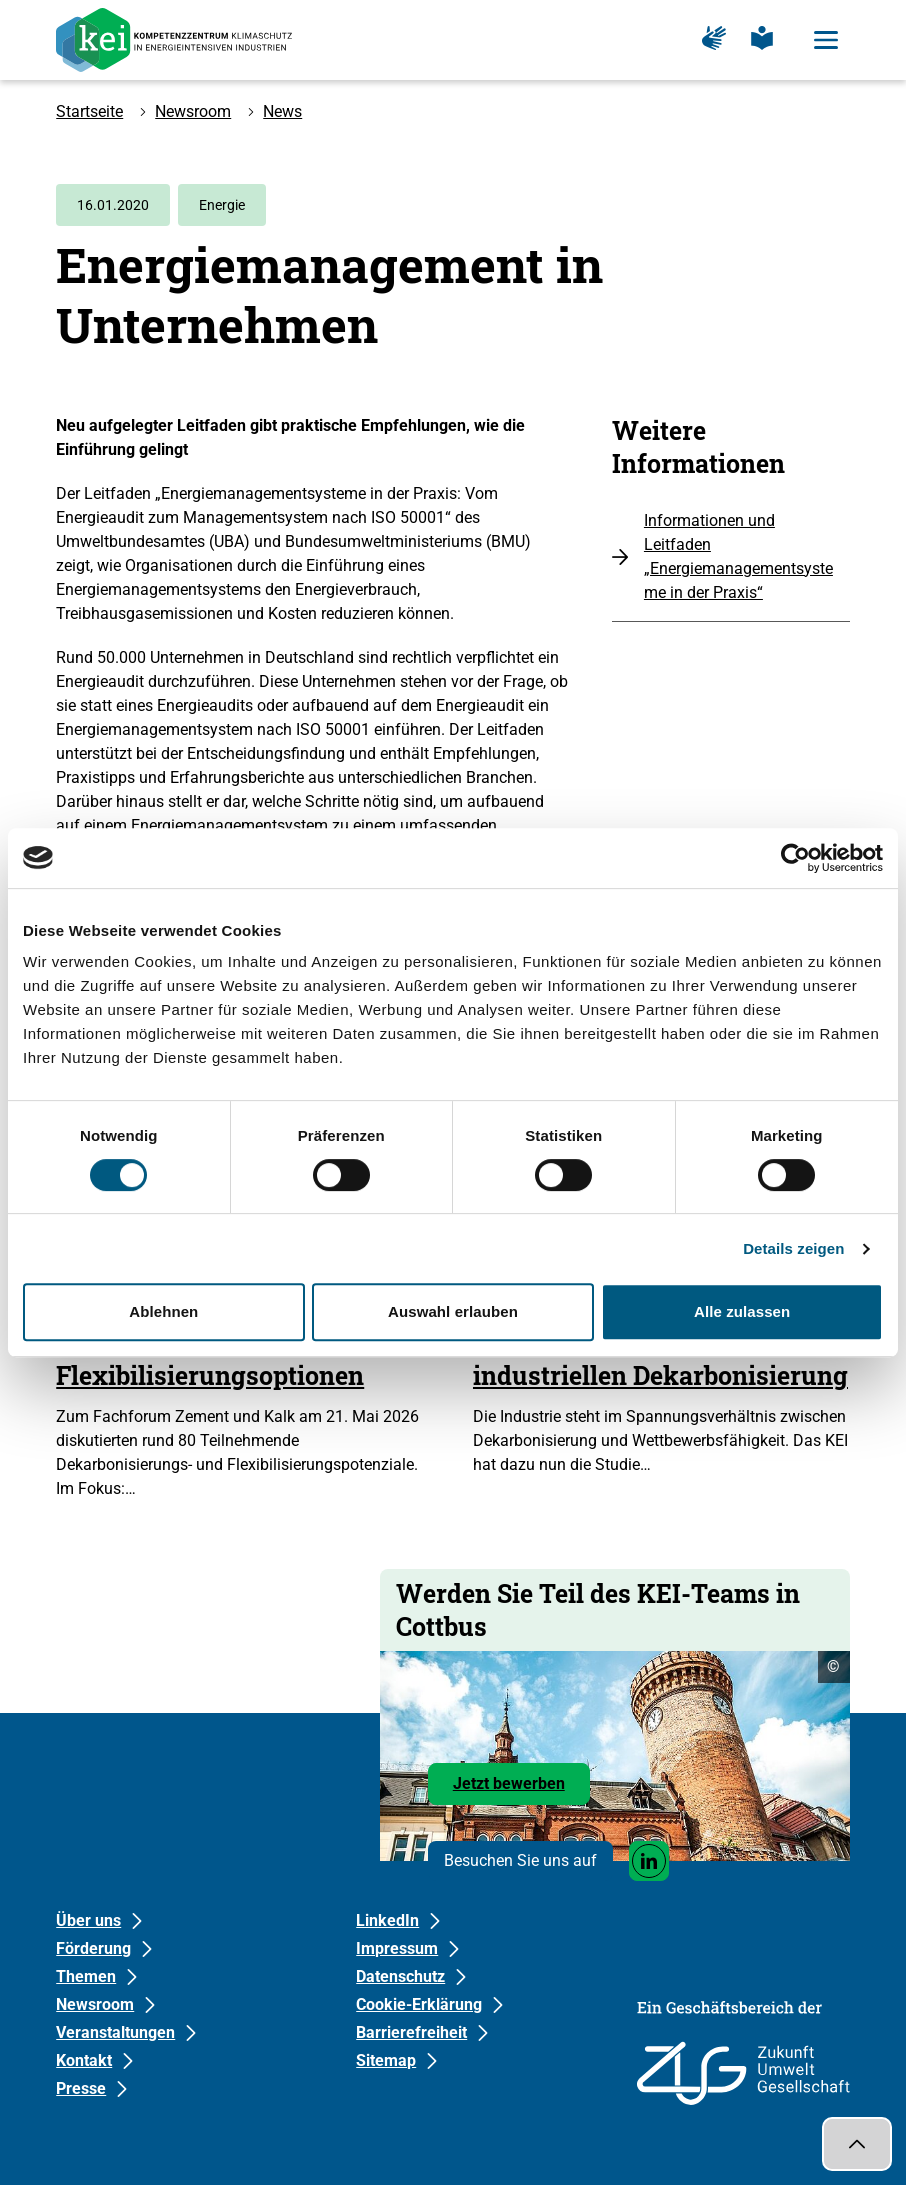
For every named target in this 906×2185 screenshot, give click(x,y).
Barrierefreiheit (411, 2032)
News (282, 111)
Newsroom (193, 111)
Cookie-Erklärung (419, 2004)
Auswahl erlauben (453, 1311)
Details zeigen (793, 1248)
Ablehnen (163, 1311)
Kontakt (84, 2060)
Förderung (93, 1948)
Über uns (88, 1920)
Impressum (397, 1948)
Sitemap (386, 2060)
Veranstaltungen (115, 2032)
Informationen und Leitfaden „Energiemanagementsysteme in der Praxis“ (738, 556)
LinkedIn (387, 1920)
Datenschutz (400, 1976)
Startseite (89, 111)
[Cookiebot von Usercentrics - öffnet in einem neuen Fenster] (795, 858)
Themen (86, 1976)
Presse (81, 2088)
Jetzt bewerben (521, 1789)
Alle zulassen (742, 1311)
